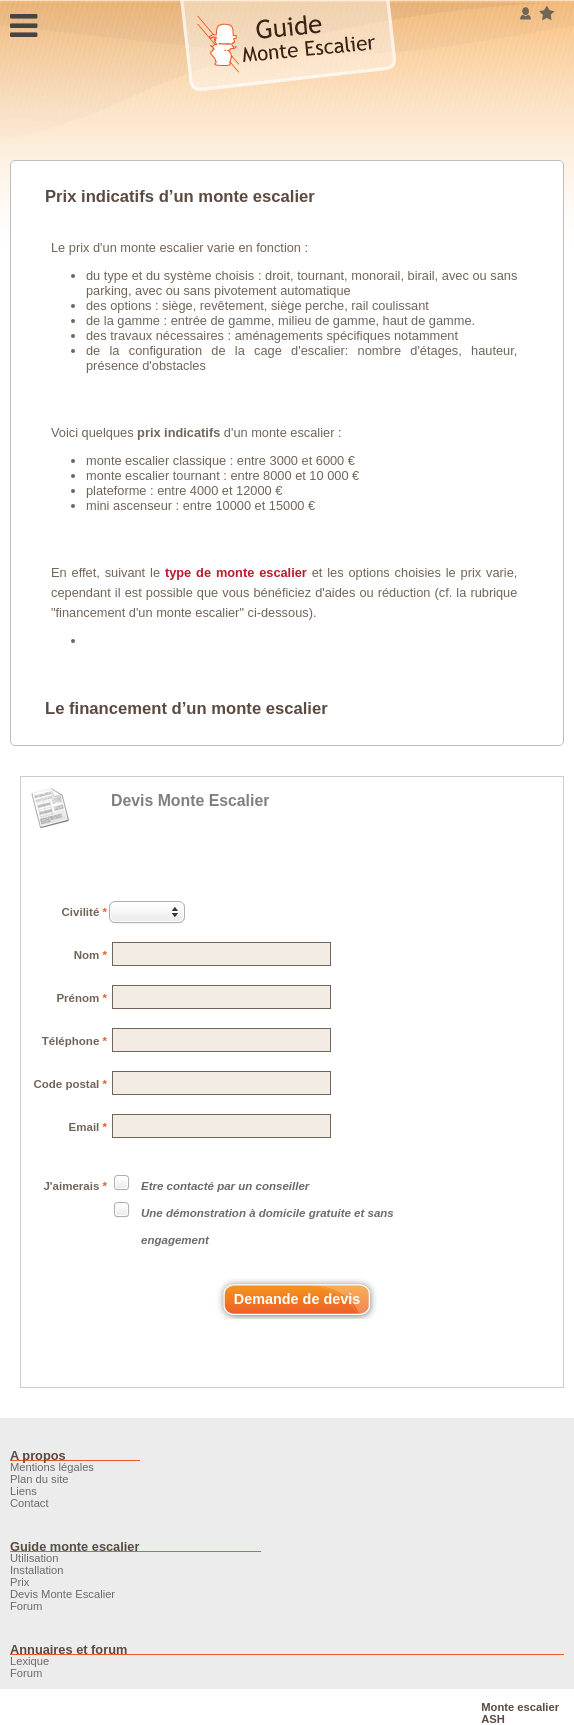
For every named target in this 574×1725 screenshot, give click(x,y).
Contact (29, 1503)
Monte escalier (520, 1707)
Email (88, 1127)
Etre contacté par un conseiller (225, 1186)
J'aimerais (75, 1186)
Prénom (81, 998)
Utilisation (34, 1558)
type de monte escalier (236, 572)
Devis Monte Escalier (190, 800)
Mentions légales (52, 1467)
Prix (19, 1582)
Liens (23, 1491)
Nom (90, 955)
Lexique (29, 1661)
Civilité (84, 912)
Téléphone (74, 1041)
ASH (493, 1719)
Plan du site (39, 1479)
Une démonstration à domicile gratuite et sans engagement (267, 1226)
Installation (37, 1570)
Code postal (70, 1084)
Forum (26, 1606)
